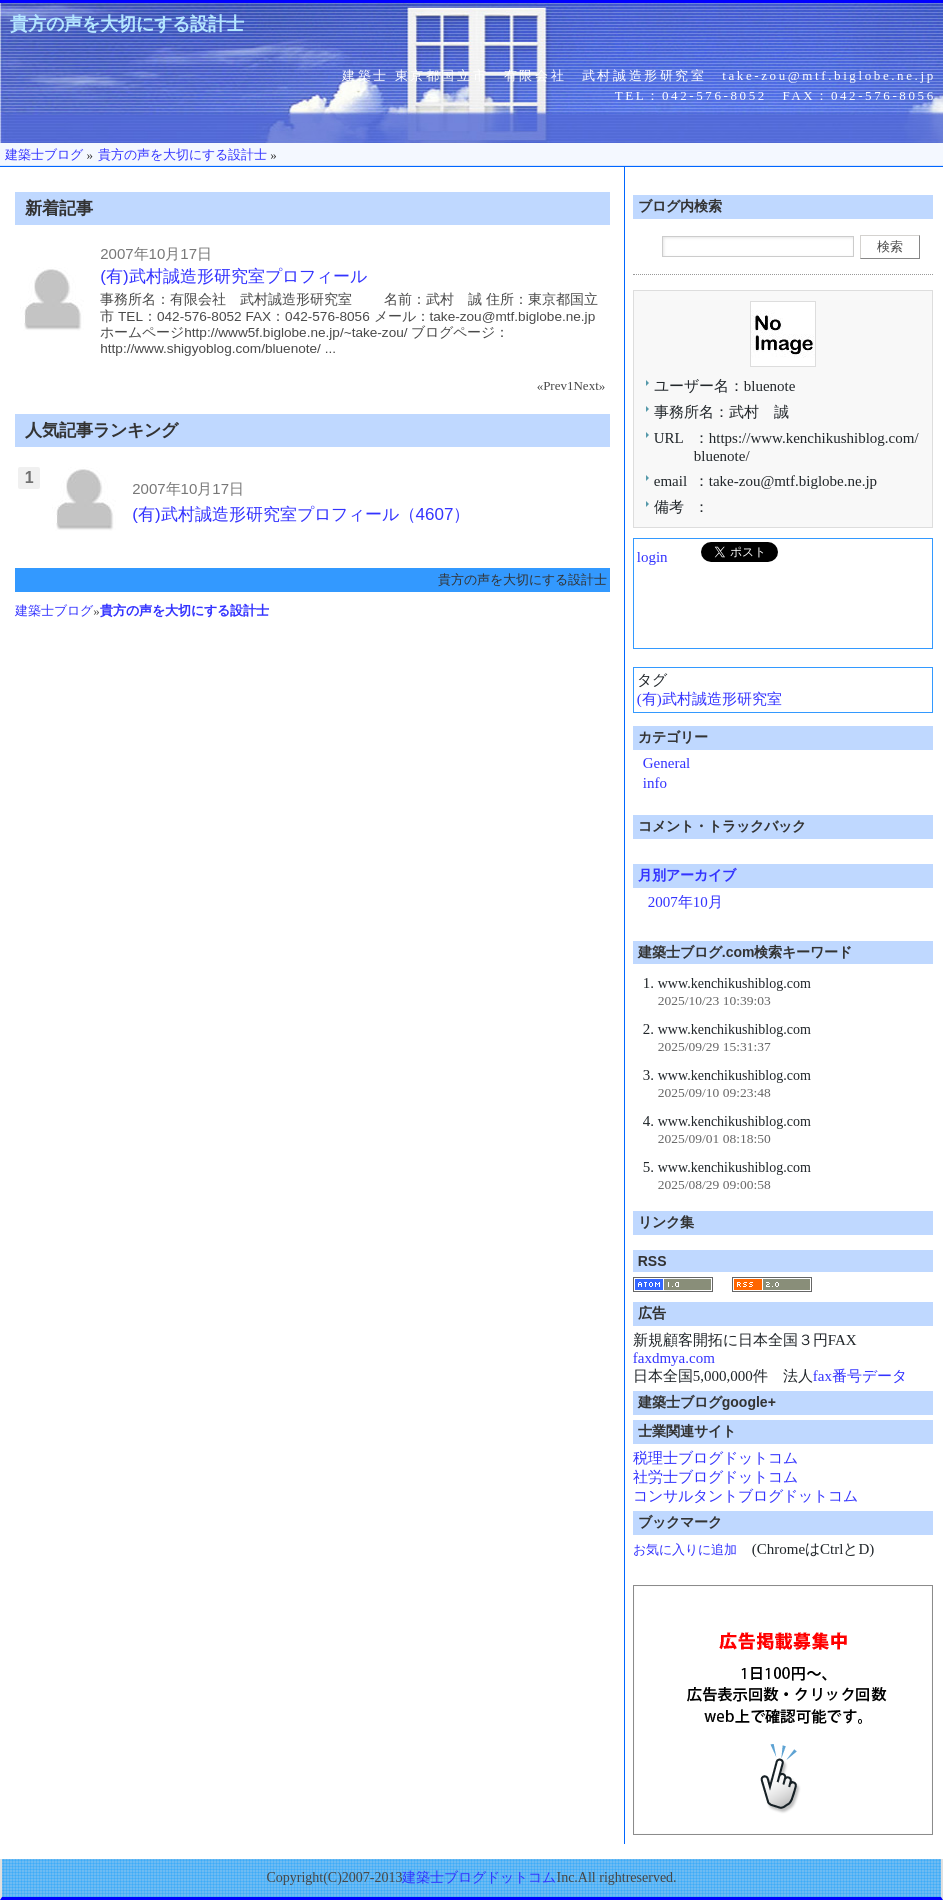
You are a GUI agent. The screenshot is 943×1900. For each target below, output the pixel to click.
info (655, 783)
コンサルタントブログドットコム (745, 1496)
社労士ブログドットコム (715, 1477)
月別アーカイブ (687, 875)
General (666, 763)
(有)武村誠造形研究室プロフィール (233, 276)
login (652, 557)
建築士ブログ (54, 610)
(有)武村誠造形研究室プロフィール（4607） (301, 514)
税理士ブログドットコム (715, 1458)
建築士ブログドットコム (479, 1877)
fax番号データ (860, 1376)
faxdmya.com (674, 1358)
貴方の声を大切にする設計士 (127, 24)
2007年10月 (685, 902)
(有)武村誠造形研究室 (709, 699)
